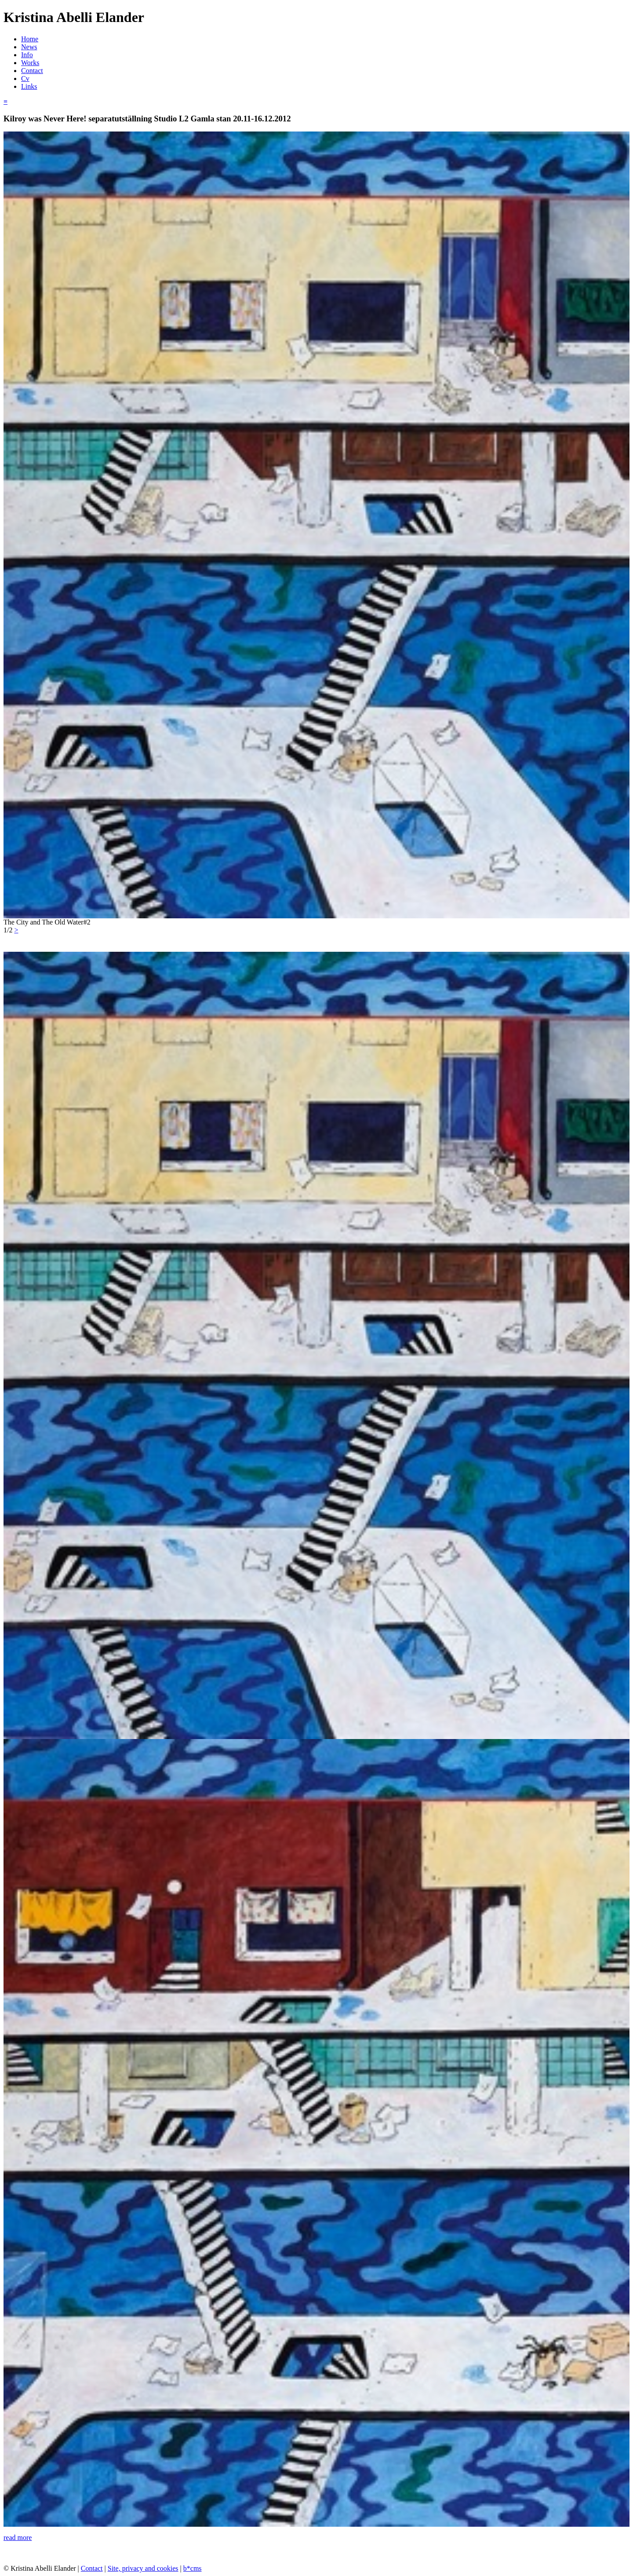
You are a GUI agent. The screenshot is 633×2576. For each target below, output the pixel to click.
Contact (32, 70)
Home (29, 39)
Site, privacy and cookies (143, 2568)
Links (29, 86)
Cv (25, 78)
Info (27, 54)
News (29, 47)
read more (18, 2537)
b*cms (192, 2568)
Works (30, 62)
